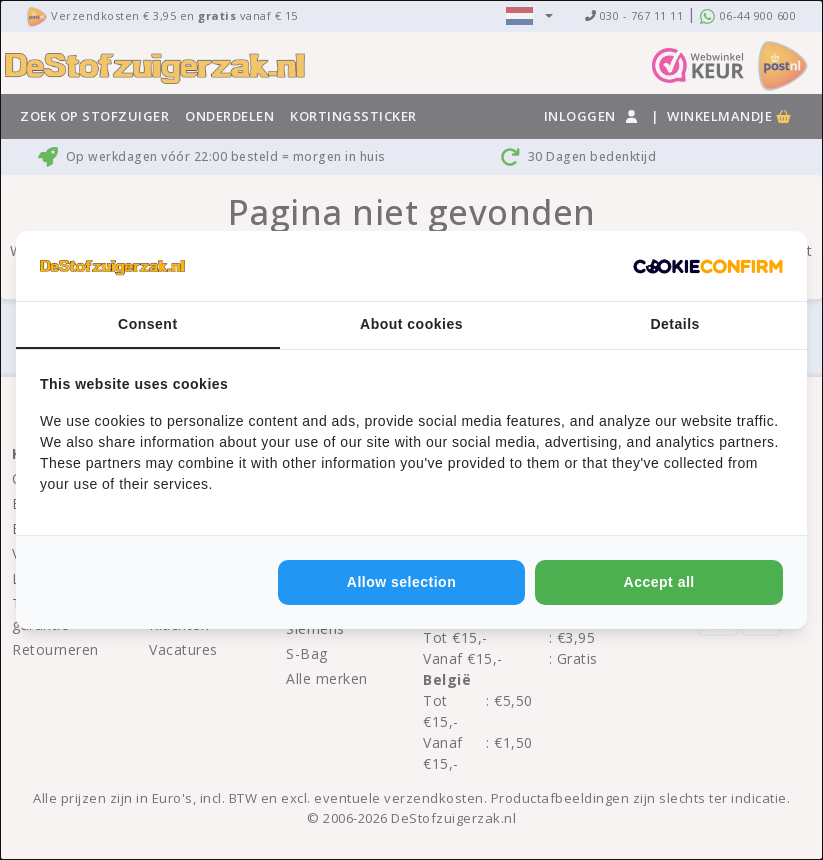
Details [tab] (674, 324)
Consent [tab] (148, 324)
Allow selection (401, 582)
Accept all (659, 582)
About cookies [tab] (411, 324)
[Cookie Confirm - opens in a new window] (708, 266)
